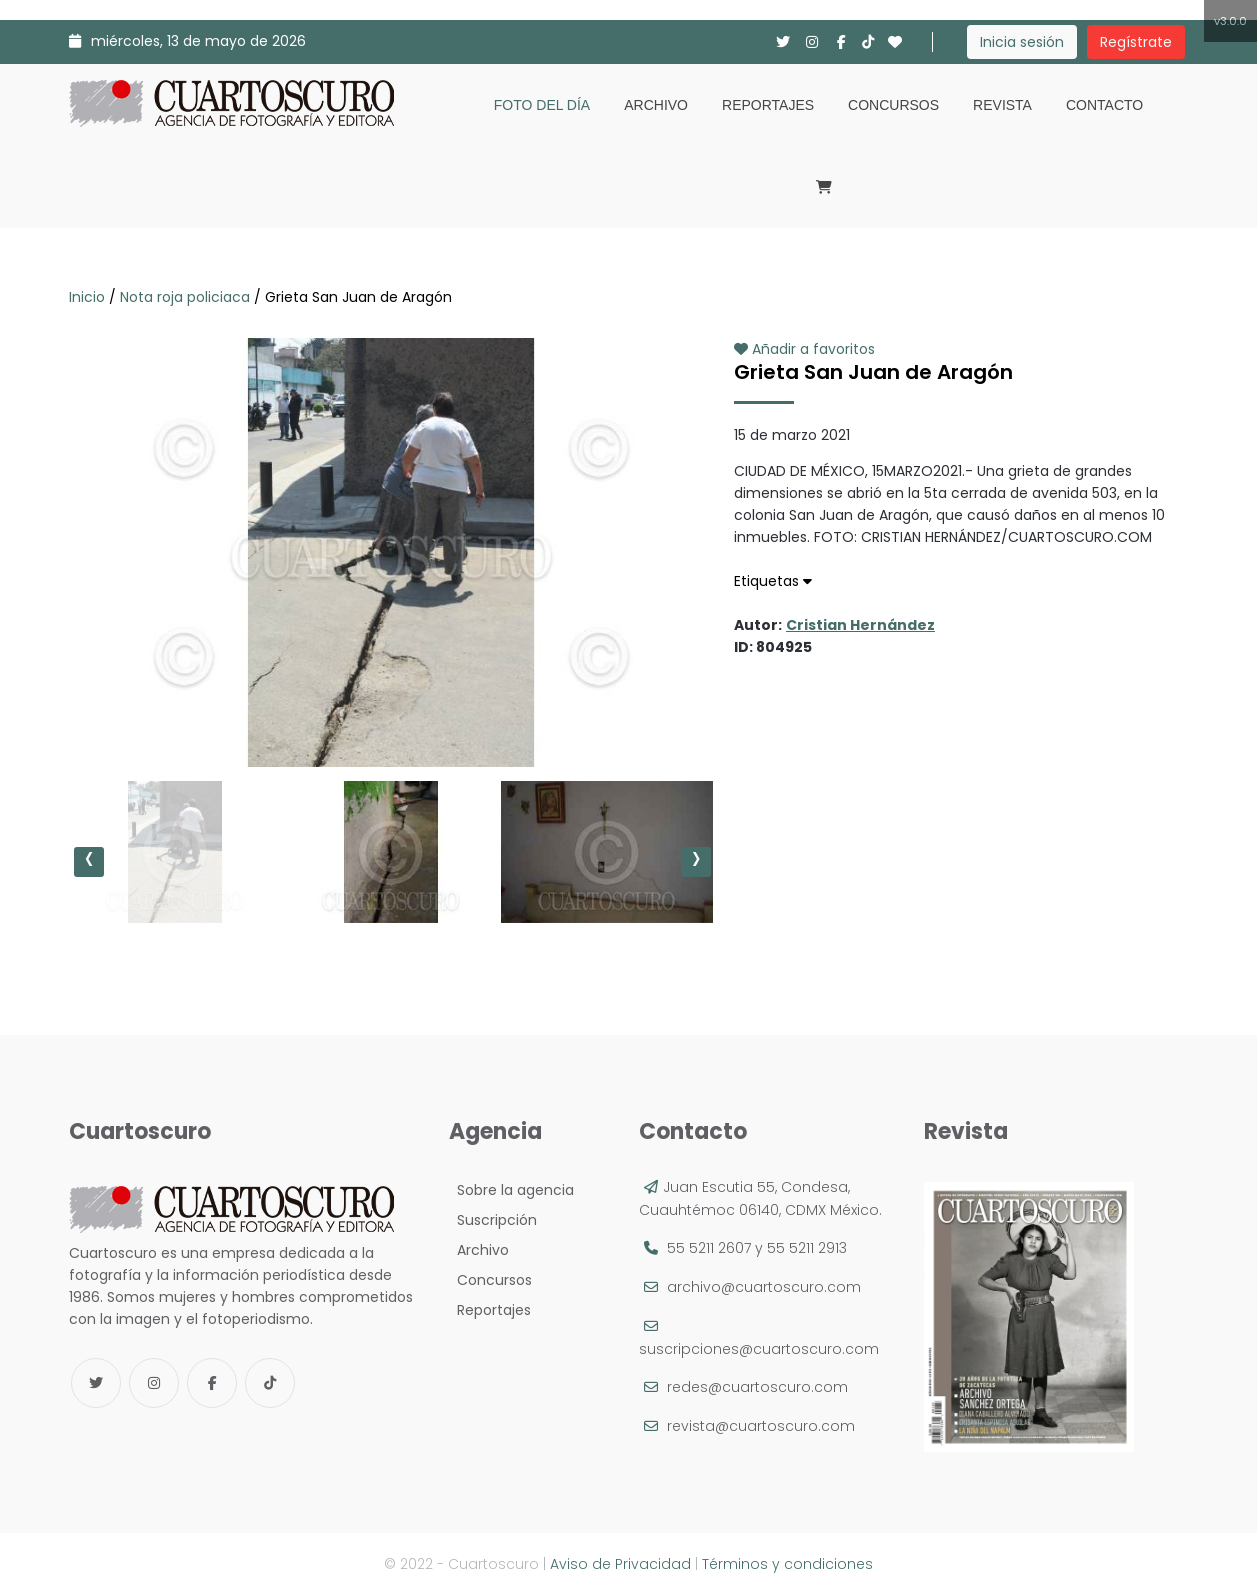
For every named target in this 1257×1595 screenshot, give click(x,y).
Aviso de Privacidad (620, 1564)
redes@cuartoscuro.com (757, 1387)
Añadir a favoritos (804, 349)
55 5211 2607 (709, 1248)
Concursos (893, 105)
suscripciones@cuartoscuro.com (759, 1349)
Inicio (89, 297)
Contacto (1104, 105)
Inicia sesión (1022, 42)
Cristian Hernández (860, 625)
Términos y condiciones (787, 1564)
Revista (1002, 105)
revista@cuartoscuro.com (761, 1426)
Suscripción (493, 1220)
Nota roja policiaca (185, 297)
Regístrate (1136, 42)
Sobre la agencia (511, 1190)
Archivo (656, 105)
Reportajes (768, 105)
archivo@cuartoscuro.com (764, 1287)
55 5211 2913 (807, 1248)
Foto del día (542, 105)
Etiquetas (773, 581)
